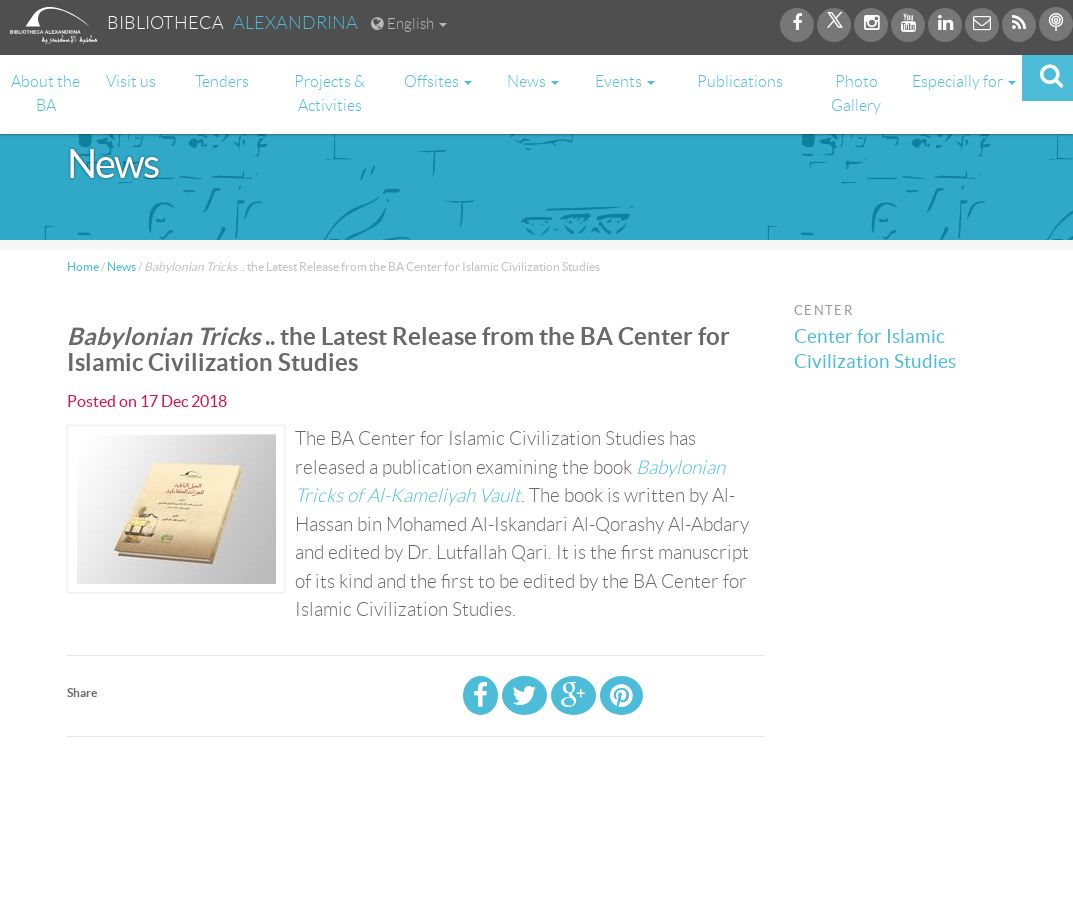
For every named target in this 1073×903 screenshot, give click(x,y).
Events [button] (625, 81)
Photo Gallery (856, 93)
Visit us (131, 81)
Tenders (222, 81)
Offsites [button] (438, 81)
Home (83, 266)
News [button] (533, 81)
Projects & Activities (329, 93)
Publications (740, 81)
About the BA (45, 93)
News (121, 266)
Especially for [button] (964, 81)
